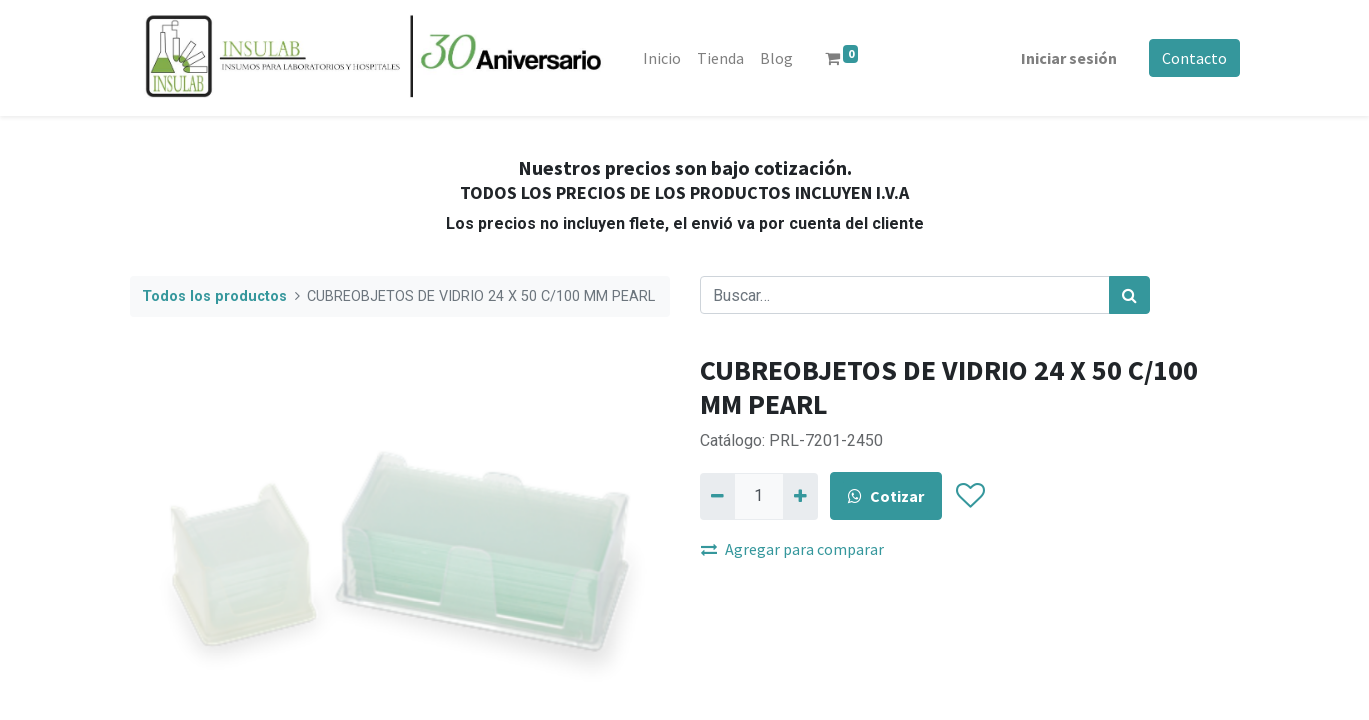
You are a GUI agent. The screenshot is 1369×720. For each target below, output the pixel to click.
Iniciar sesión (1069, 58)
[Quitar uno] (717, 496)
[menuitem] (662, 58)
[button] (970, 497)
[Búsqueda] (1129, 295)
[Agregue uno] (800, 496)
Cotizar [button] (886, 496)
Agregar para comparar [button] (792, 549)
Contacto (1194, 58)
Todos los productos (214, 296)
